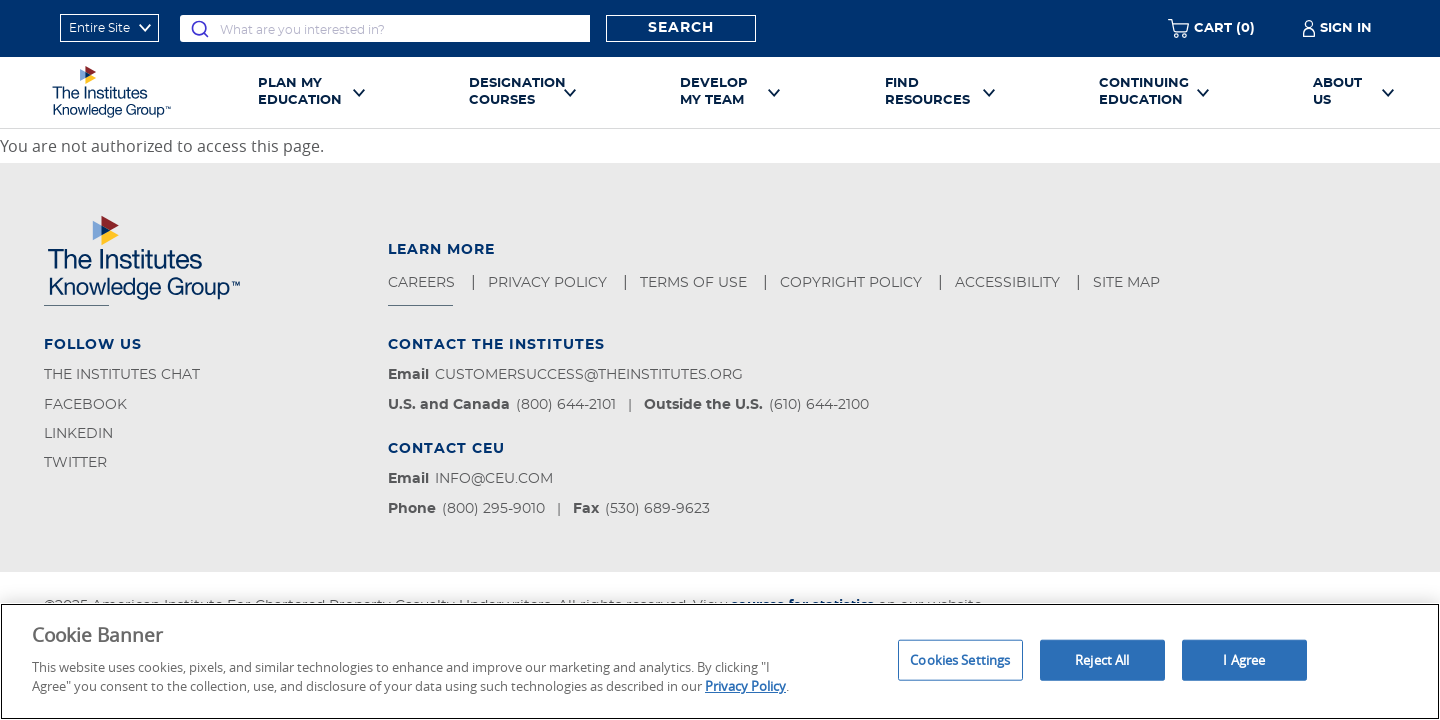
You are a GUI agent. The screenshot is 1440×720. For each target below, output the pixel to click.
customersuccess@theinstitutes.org (589, 375)
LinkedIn (78, 434)
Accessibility (1009, 283)
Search (681, 28)
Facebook (85, 405)
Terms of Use (695, 283)
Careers (423, 283)
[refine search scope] (109, 28)
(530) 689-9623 (657, 509)
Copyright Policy (853, 283)
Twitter (75, 463)
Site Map (1128, 283)
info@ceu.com (494, 479)
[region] (720, 661)
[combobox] (385, 28)
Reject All (1102, 659)
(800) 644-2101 (566, 405)
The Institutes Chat (122, 375)
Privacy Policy (549, 283)
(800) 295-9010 (493, 509)
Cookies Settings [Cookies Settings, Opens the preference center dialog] (960, 659)
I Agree (1244, 659)
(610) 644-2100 (819, 405)
